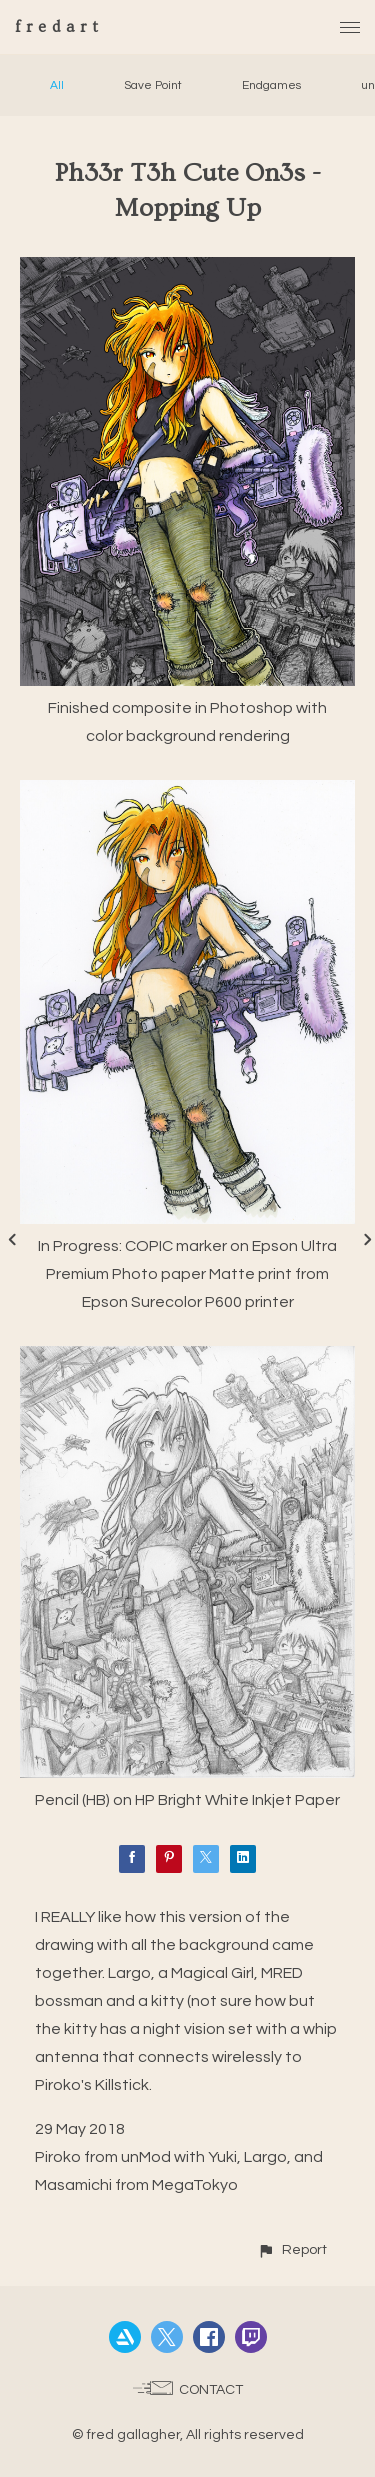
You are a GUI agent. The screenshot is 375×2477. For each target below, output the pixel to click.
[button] (292, 2249)
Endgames (271, 85)
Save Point (153, 85)
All (57, 85)
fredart (59, 27)
